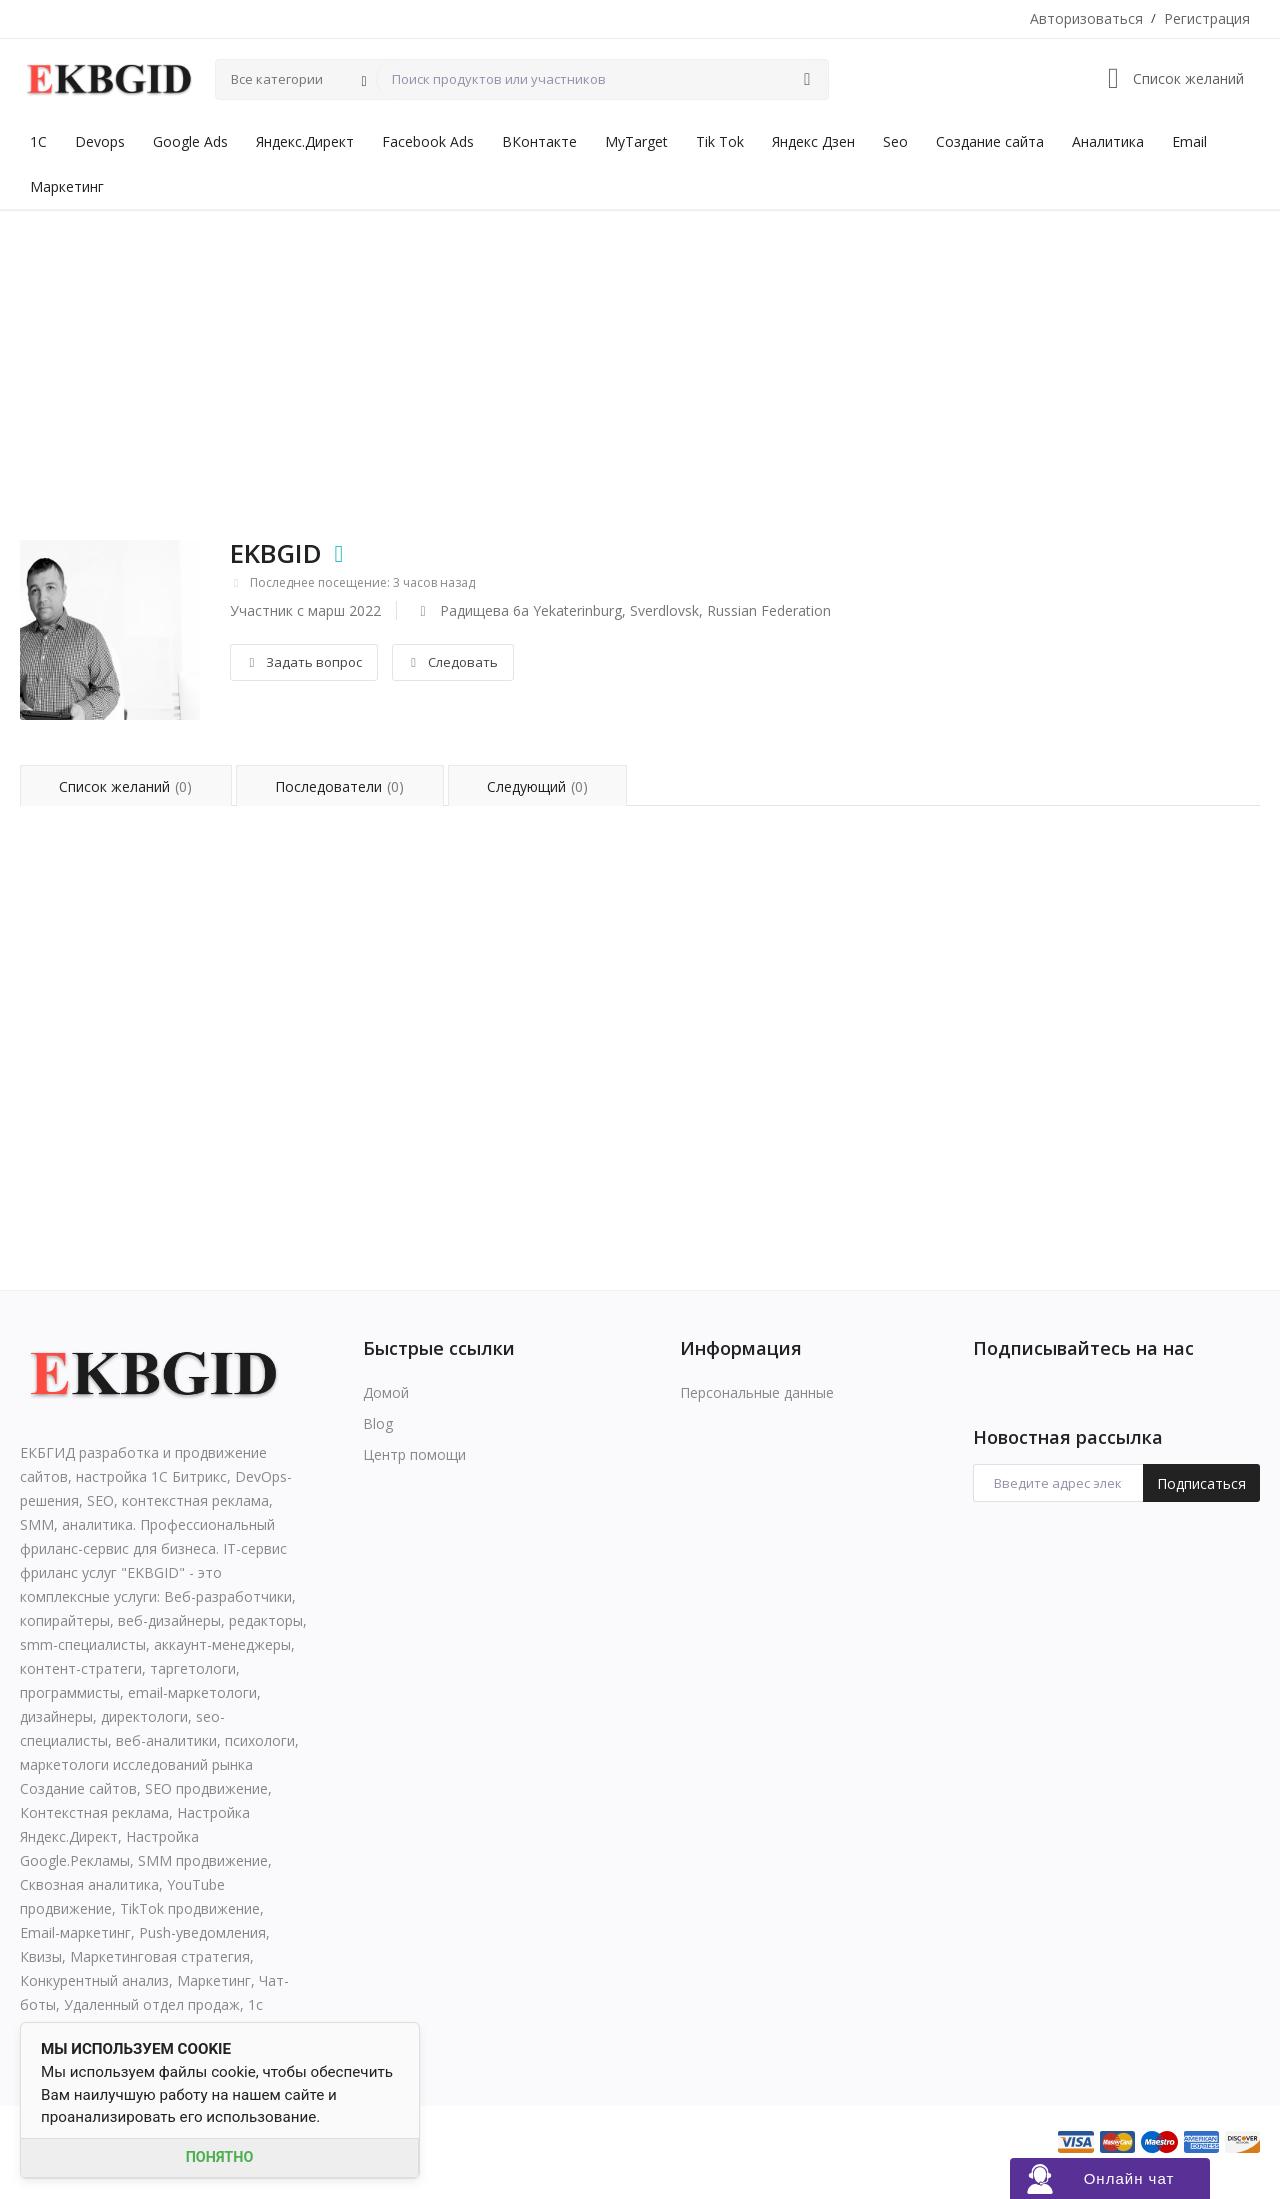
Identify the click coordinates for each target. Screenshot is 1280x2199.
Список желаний (125, 786)
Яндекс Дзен (813, 141)
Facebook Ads (428, 141)
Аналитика (1108, 141)
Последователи (340, 786)
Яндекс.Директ (305, 141)
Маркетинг (67, 186)
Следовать (452, 662)
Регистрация (1207, 18)
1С (38, 141)
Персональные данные (757, 1392)
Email (1189, 141)
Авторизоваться (1086, 18)
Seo (895, 141)
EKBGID (276, 553)
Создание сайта (990, 141)
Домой (386, 1392)
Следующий (539, 786)
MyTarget (636, 141)
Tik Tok (720, 141)
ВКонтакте (539, 141)
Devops (100, 141)
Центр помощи (414, 1454)
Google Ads (190, 141)
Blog (378, 1423)
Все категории (277, 79)
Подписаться (1201, 1483)
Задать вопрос (303, 662)
